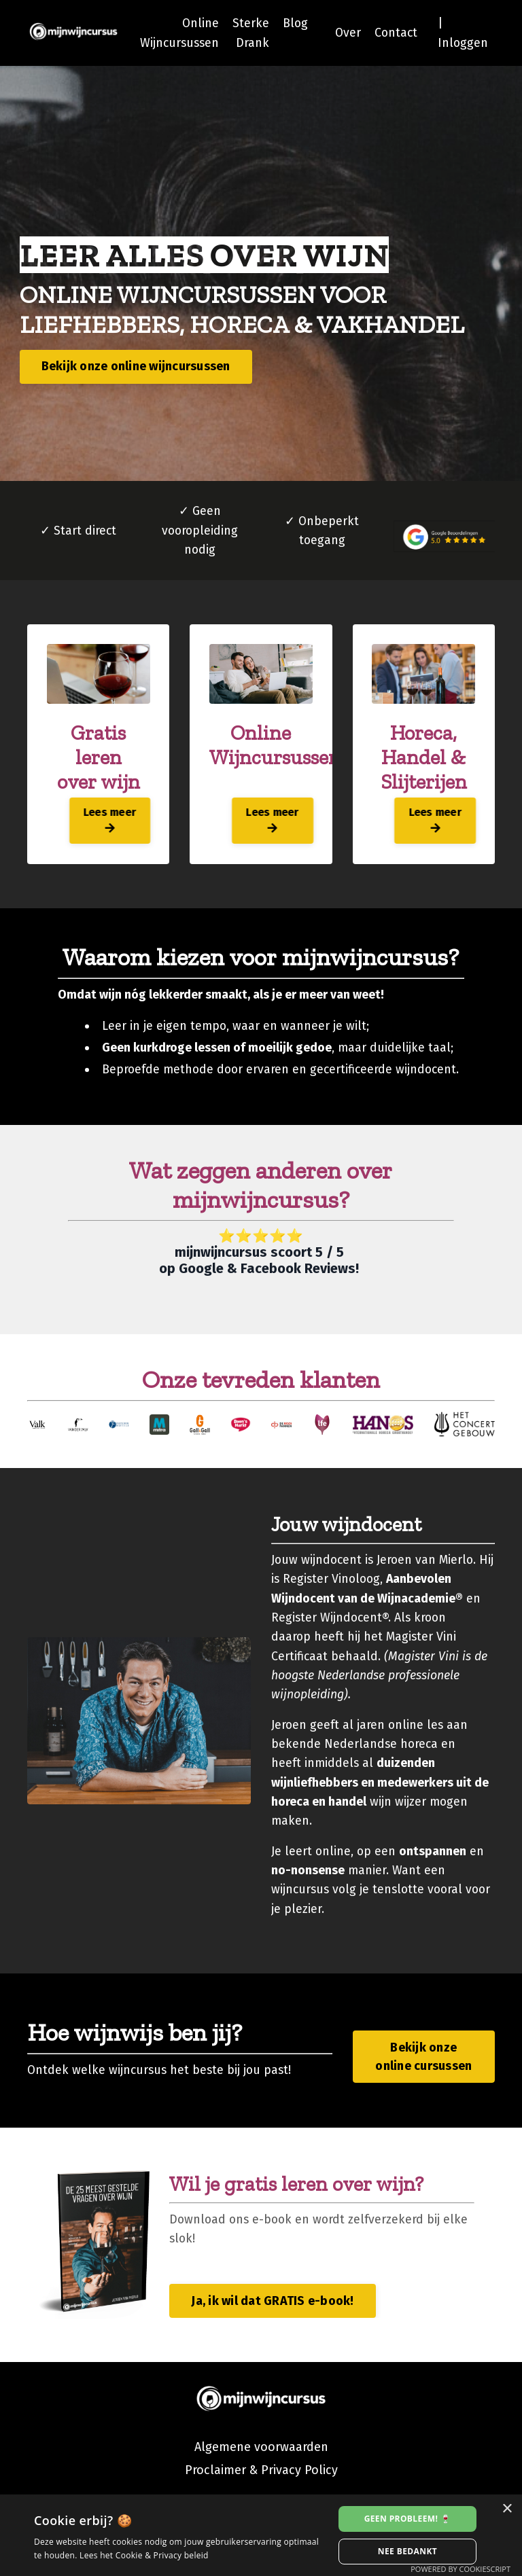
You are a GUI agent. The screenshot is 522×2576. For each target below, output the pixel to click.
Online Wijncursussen (174, 33)
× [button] (507, 2509)
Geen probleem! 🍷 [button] (407, 2518)
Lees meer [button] (98, 824)
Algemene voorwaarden (261, 2482)
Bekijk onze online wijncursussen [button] (136, 367)
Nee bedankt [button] (407, 2551)
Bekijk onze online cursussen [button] (423, 2091)
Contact (394, 32)
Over (345, 32)
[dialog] (261, 2535)
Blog (292, 23)
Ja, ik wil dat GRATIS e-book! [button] (272, 2336)
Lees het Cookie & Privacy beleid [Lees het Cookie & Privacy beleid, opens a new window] (144, 2555)
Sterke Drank (247, 33)
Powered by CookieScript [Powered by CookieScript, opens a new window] (460, 2569)
